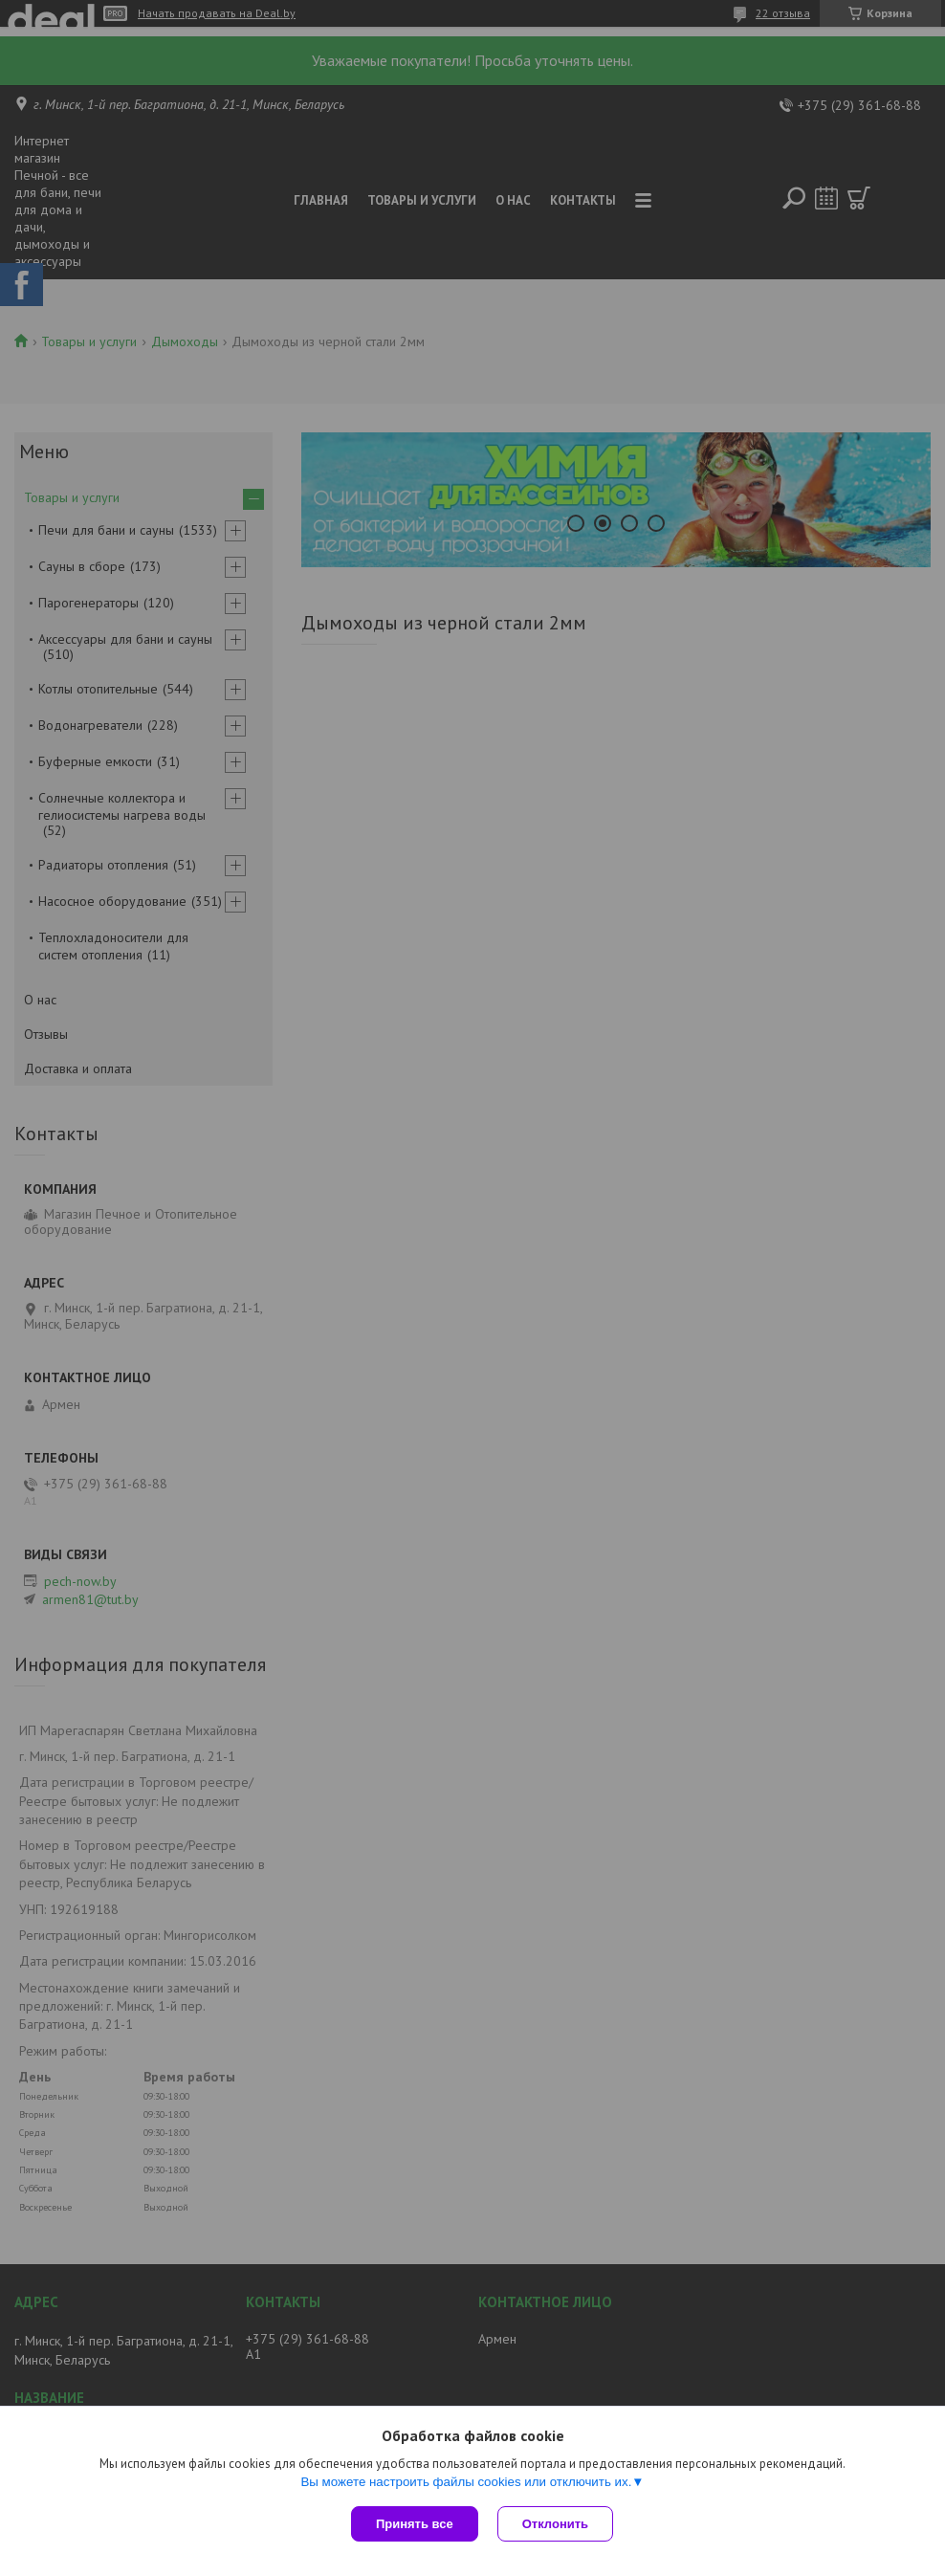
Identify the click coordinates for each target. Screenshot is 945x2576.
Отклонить (555, 2524)
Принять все (414, 2524)
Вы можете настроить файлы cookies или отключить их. (465, 2482)
